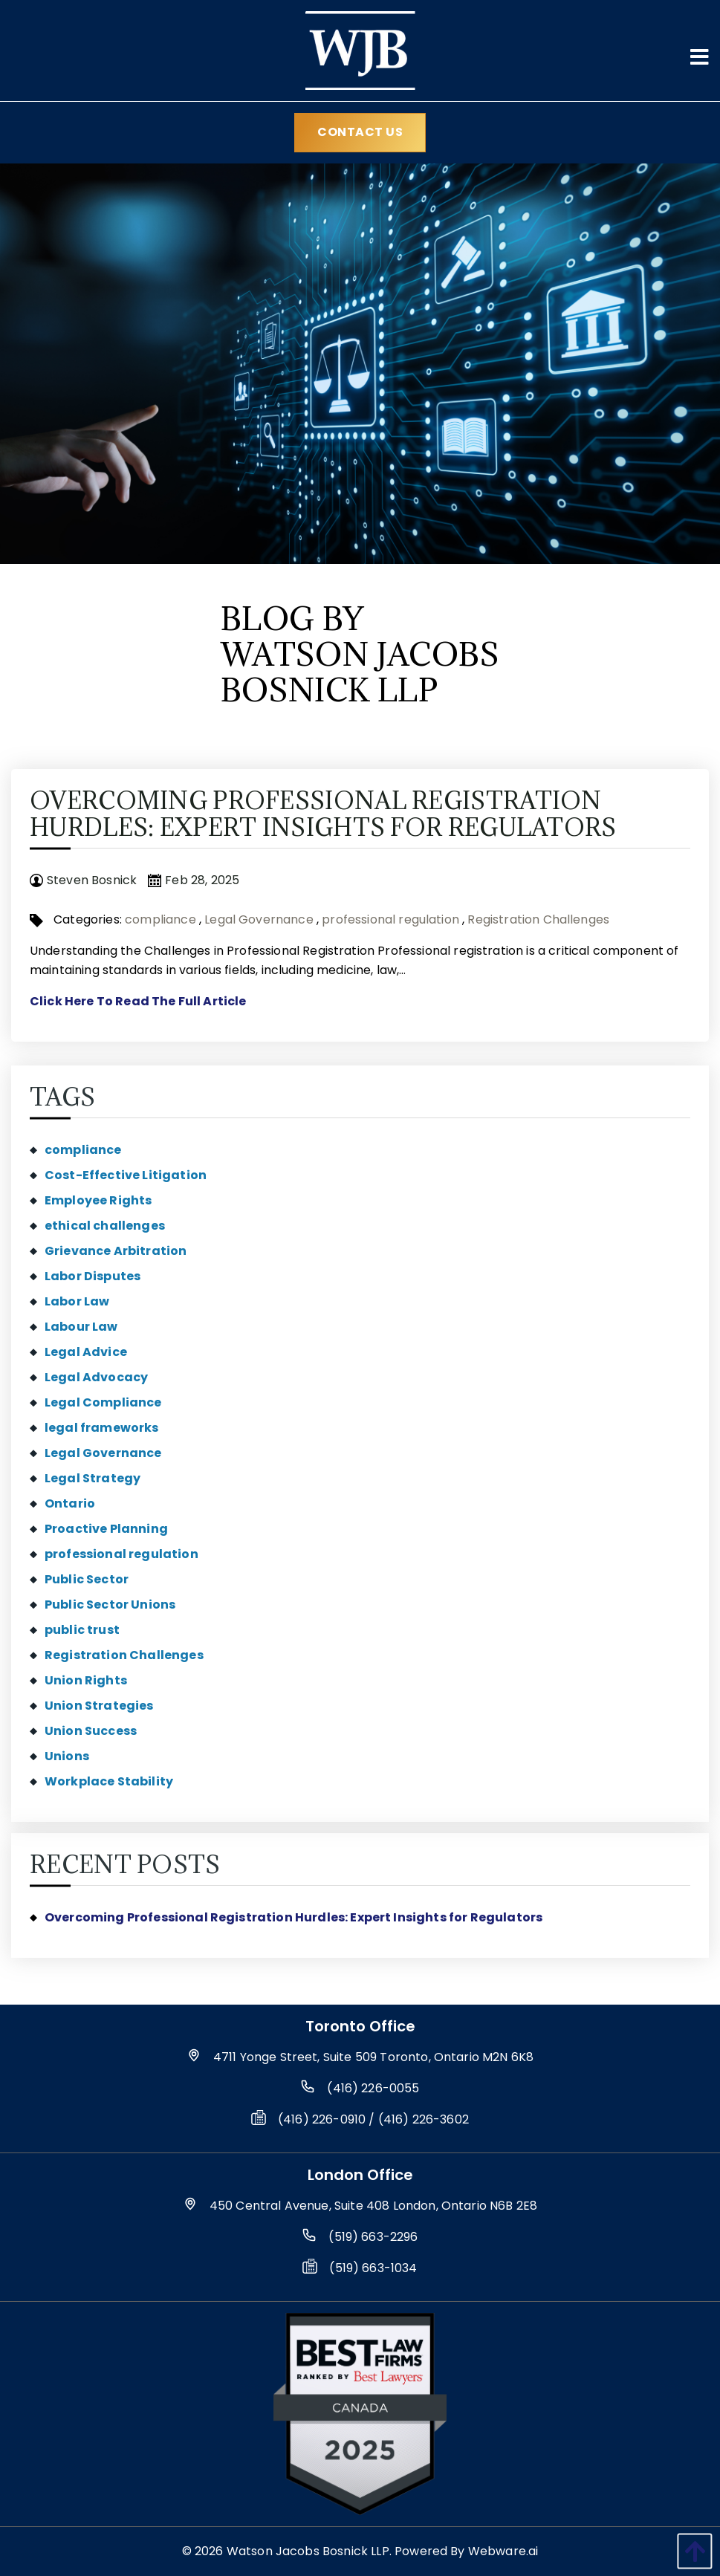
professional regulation (390, 919)
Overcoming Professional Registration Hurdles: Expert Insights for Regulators (323, 814)
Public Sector (87, 1579)
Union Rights (86, 1680)
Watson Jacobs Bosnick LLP (308, 2551)
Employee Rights (98, 1200)
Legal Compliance (103, 1402)
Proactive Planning (106, 1528)
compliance (160, 919)
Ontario (70, 1503)
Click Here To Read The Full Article (138, 1001)
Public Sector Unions (110, 1604)
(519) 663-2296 (373, 2236)
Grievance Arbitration (116, 1250)
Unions (67, 1756)
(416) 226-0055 (373, 2088)
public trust (82, 1629)
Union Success (91, 1730)
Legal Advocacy (96, 1377)
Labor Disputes (92, 1276)
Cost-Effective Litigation (126, 1175)
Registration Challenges (538, 919)
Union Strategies (99, 1705)
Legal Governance (259, 919)
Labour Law (81, 1326)
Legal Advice (86, 1351)
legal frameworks (102, 1427)
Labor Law (77, 1301)
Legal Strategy (92, 1478)
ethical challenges (105, 1225)
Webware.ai (503, 2551)
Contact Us (360, 131)
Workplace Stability (109, 1781)
